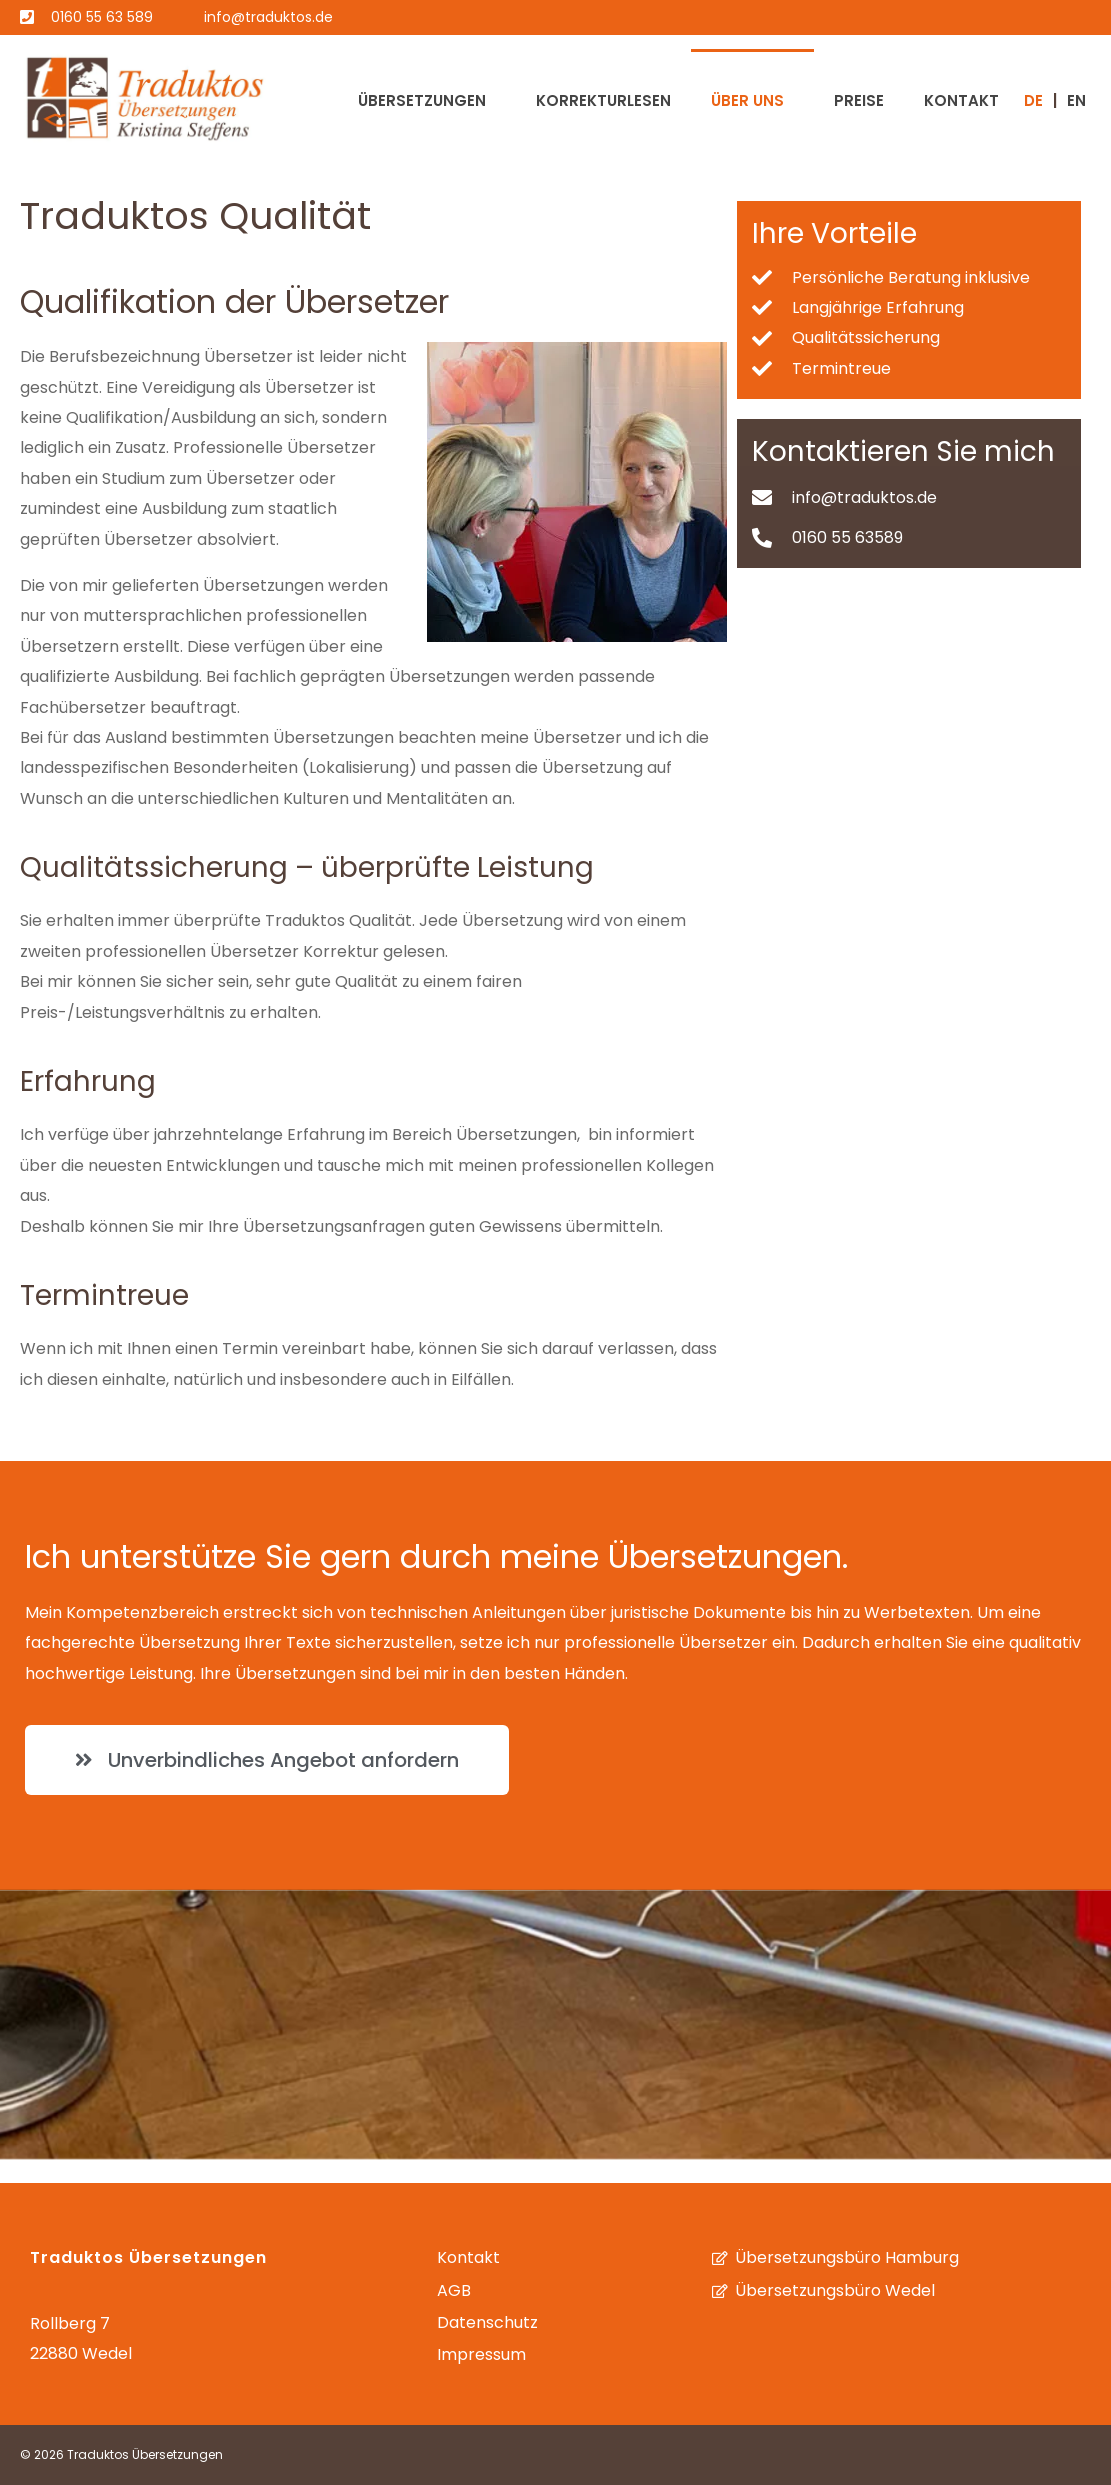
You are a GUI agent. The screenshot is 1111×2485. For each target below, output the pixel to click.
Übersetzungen (422, 100)
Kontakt (961, 100)
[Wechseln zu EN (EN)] (1076, 99)
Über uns (747, 100)
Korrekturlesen (603, 100)
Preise (859, 100)
